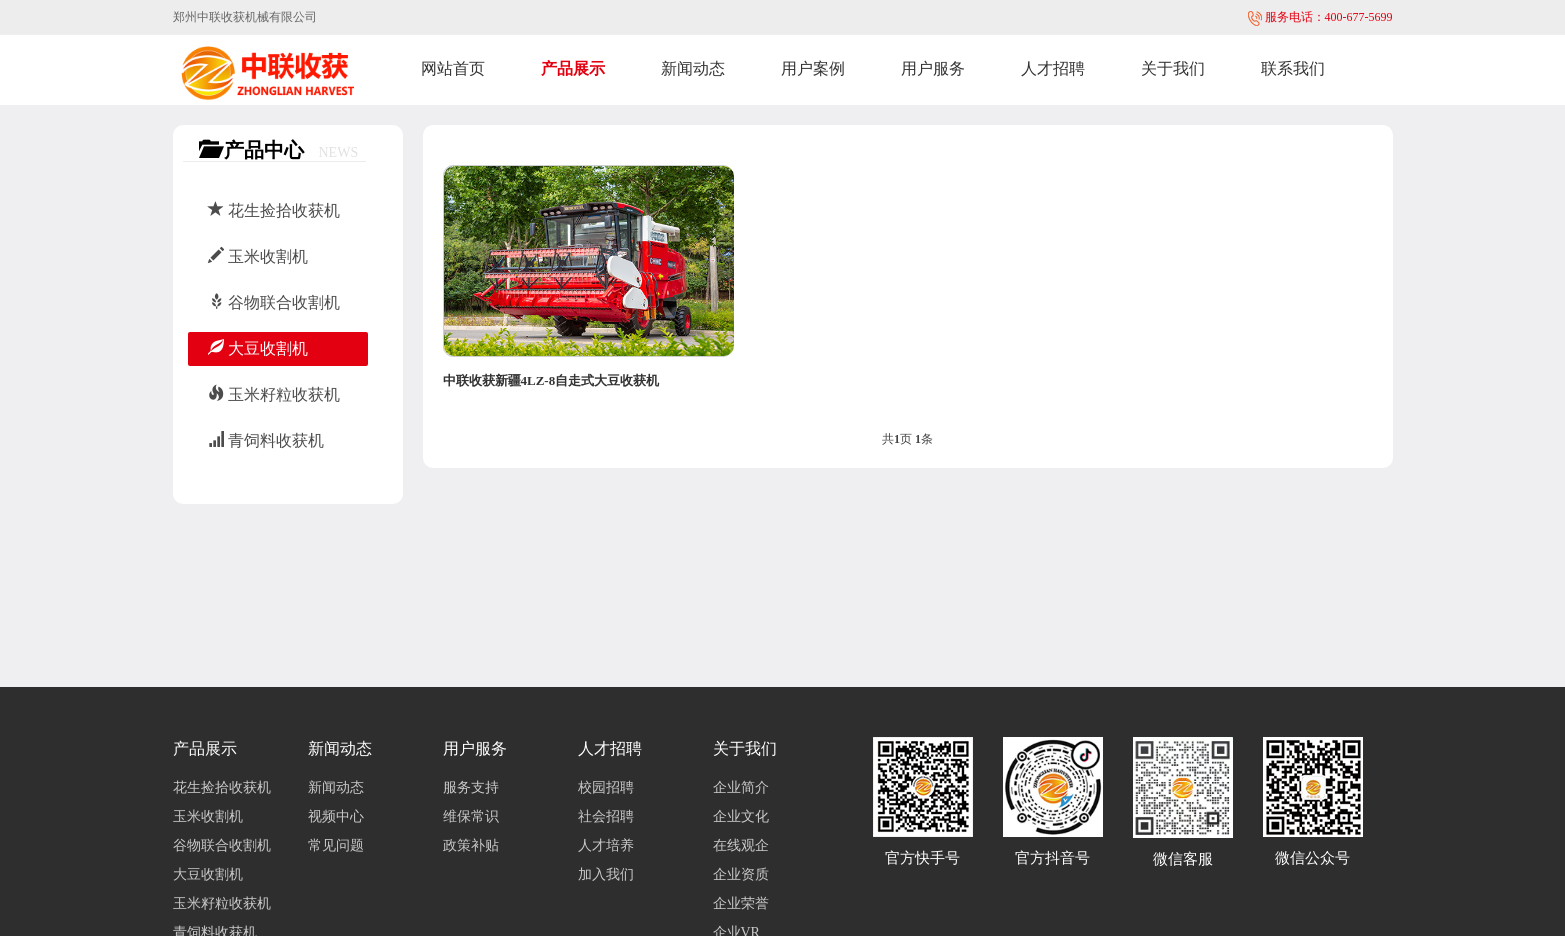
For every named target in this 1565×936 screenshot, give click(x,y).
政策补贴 (471, 845)
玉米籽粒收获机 (274, 394)
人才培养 (606, 845)
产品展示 (573, 68)
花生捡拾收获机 (274, 210)
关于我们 (1173, 68)
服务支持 (471, 787)
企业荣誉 (741, 903)
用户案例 (813, 68)
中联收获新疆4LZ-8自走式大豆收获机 (551, 380)
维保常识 (471, 816)
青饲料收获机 (266, 440)
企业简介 (741, 787)
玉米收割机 (258, 256)
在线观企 (741, 845)
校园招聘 (606, 787)
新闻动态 (693, 68)
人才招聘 (1053, 68)
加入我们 (606, 874)
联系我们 (1293, 68)
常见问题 (336, 845)
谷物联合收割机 (274, 302)
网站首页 (453, 68)
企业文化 (741, 816)
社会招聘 (606, 816)
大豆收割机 (258, 348)
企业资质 (741, 874)
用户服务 (933, 68)
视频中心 (336, 816)
